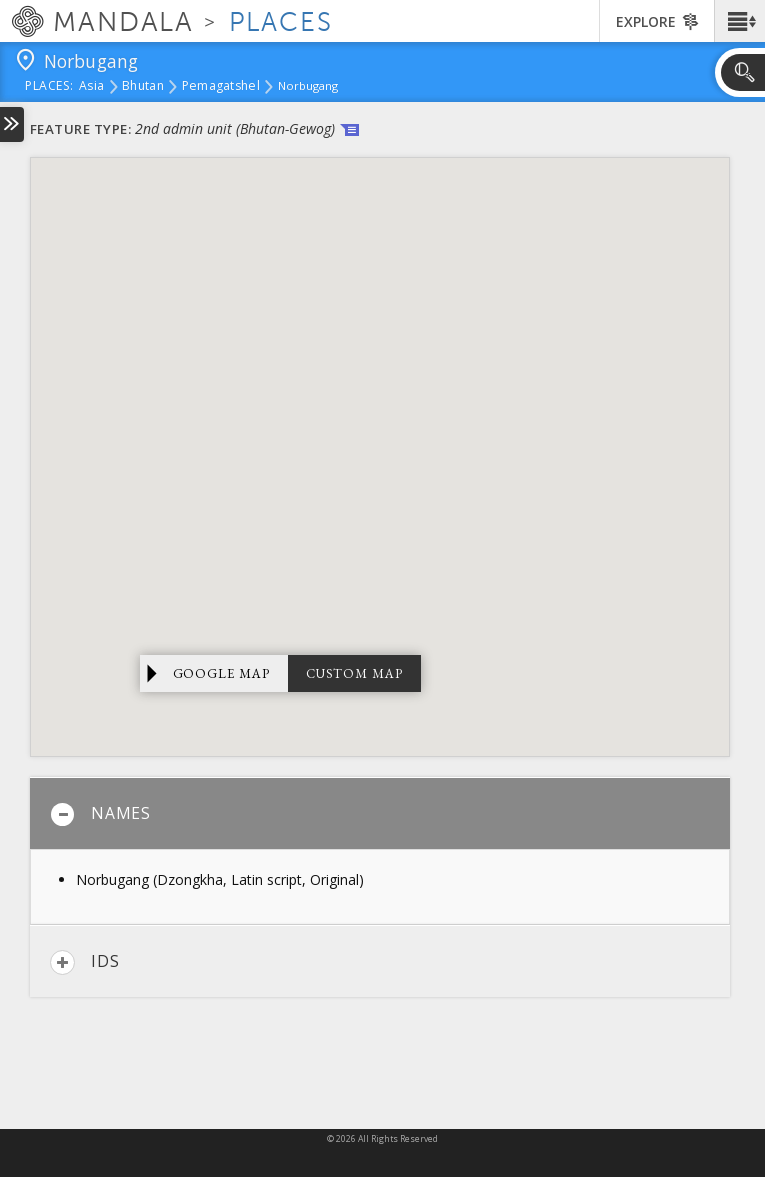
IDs (84, 962)
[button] (739, 21)
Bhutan (143, 87)
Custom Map (354, 673)
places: (49, 87)
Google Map (222, 673)
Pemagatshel (221, 87)
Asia (91, 87)
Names (100, 814)
